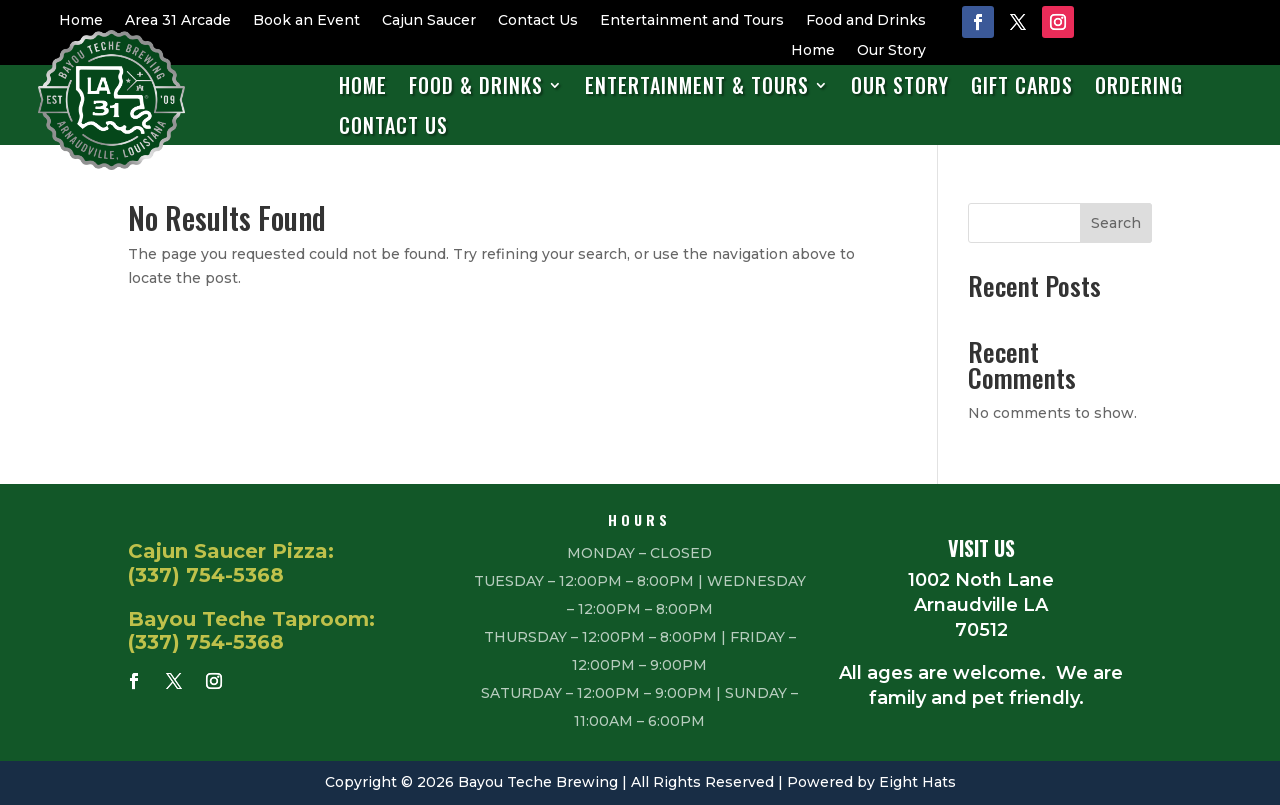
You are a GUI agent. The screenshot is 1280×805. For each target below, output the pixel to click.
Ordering (1139, 86)
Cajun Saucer (429, 21)
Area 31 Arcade (178, 21)
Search (1116, 223)
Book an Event (306, 21)
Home (81, 21)
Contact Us (538, 21)
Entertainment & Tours (697, 86)
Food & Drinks (476, 86)
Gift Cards (1022, 86)
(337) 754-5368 (206, 575)
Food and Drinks (866, 21)
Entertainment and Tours (692, 21)
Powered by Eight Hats (871, 782)
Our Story (891, 51)
